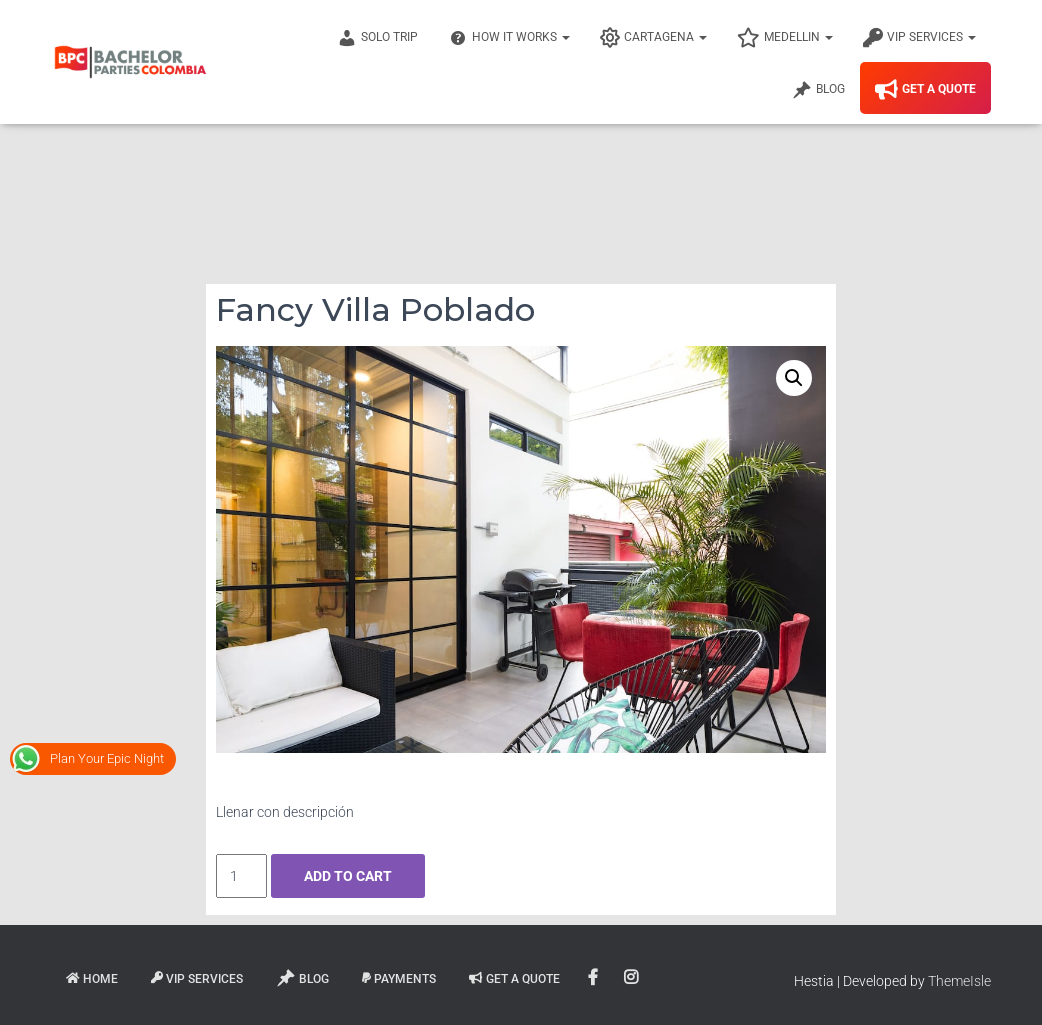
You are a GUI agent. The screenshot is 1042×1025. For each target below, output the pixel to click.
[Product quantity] (241, 876)
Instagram (632, 978)
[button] (794, 378)
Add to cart (348, 876)
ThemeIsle (959, 981)
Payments (399, 979)
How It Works (509, 38)
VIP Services (919, 38)
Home (92, 979)
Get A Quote (925, 90)
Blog (818, 90)
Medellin (785, 38)
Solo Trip (377, 38)
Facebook (594, 978)
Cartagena (653, 38)
